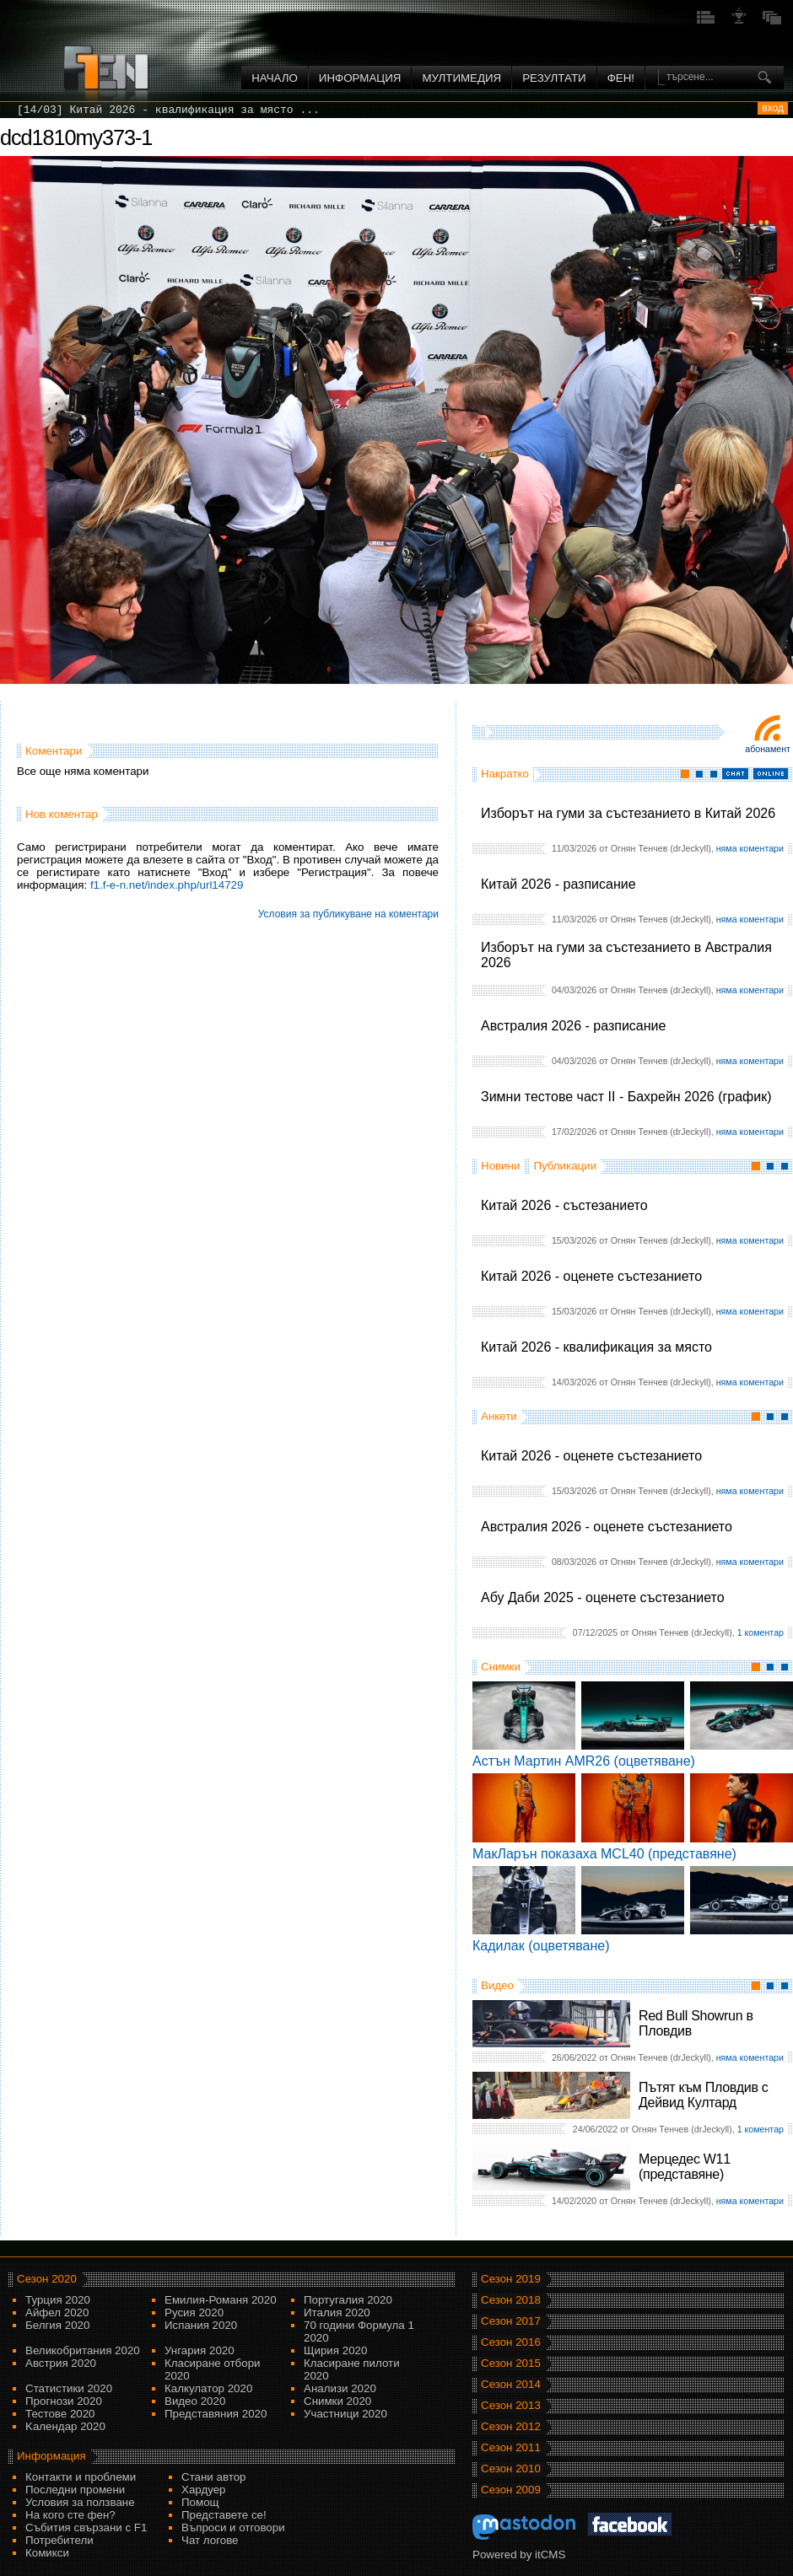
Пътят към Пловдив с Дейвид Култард (703, 2095)
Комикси (47, 2552)
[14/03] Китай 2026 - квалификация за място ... (168, 110)
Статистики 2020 (68, 2388)
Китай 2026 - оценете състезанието (591, 1276)
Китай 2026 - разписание (558, 884)
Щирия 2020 (335, 2350)
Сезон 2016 (511, 2342)
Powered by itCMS (518, 2554)
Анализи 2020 (340, 2388)
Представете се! (224, 2515)
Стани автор (213, 2477)
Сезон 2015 (511, 2363)
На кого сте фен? (70, 2515)
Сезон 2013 (511, 2405)
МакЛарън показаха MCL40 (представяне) (604, 1854)
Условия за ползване (80, 2502)
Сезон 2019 (511, 2278)
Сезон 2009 (511, 2489)
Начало (274, 78)
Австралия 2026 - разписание (573, 1026)
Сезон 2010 (511, 2468)
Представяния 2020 (216, 2413)
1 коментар (760, 1632)
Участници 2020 (345, 2413)
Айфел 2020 (57, 2312)
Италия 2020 (337, 2312)
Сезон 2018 (511, 2300)
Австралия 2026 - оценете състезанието (606, 1526)
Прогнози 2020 (63, 2401)
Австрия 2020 (60, 2363)
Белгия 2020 (57, 2325)
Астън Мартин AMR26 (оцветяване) (583, 1761)
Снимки (501, 1666)
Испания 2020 (201, 2325)
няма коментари (750, 848)
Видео (497, 1985)
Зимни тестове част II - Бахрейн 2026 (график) (626, 1096)
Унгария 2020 (200, 2350)
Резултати (553, 78)
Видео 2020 (195, 2401)
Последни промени (75, 2489)
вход (773, 108)
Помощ (200, 2502)
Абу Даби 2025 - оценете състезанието (603, 1597)
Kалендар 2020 (65, 2426)
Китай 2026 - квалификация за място (596, 1347)
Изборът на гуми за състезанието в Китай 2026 (628, 813)
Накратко (505, 773)
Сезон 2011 (511, 2447)
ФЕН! (620, 78)
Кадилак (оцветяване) (541, 1946)
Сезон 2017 (511, 2321)
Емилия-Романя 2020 (221, 2300)
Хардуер (203, 2489)
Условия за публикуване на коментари (348, 914)
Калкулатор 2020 (208, 2388)
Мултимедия (461, 78)
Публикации (564, 1165)
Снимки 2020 (337, 2401)
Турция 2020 (57, 2300)
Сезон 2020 (47, 2278)
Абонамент (767, 749)
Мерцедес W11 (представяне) (685, 2166)
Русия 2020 (194, 2312)
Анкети (499, 1416)
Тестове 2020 (60, 2413)
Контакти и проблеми (80, 2477)
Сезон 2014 (511, 2384)
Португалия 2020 (348, 2300)
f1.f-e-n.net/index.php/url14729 (167, 885)
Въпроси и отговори (233, 2527)
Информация (360, 78)
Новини (500, 1165)
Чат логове (209, 2540)
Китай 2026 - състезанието (564, 1205)
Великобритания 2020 (82, 2350)
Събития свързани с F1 (86, 2527)
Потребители (59, 2540)
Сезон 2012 (511, 2426)
